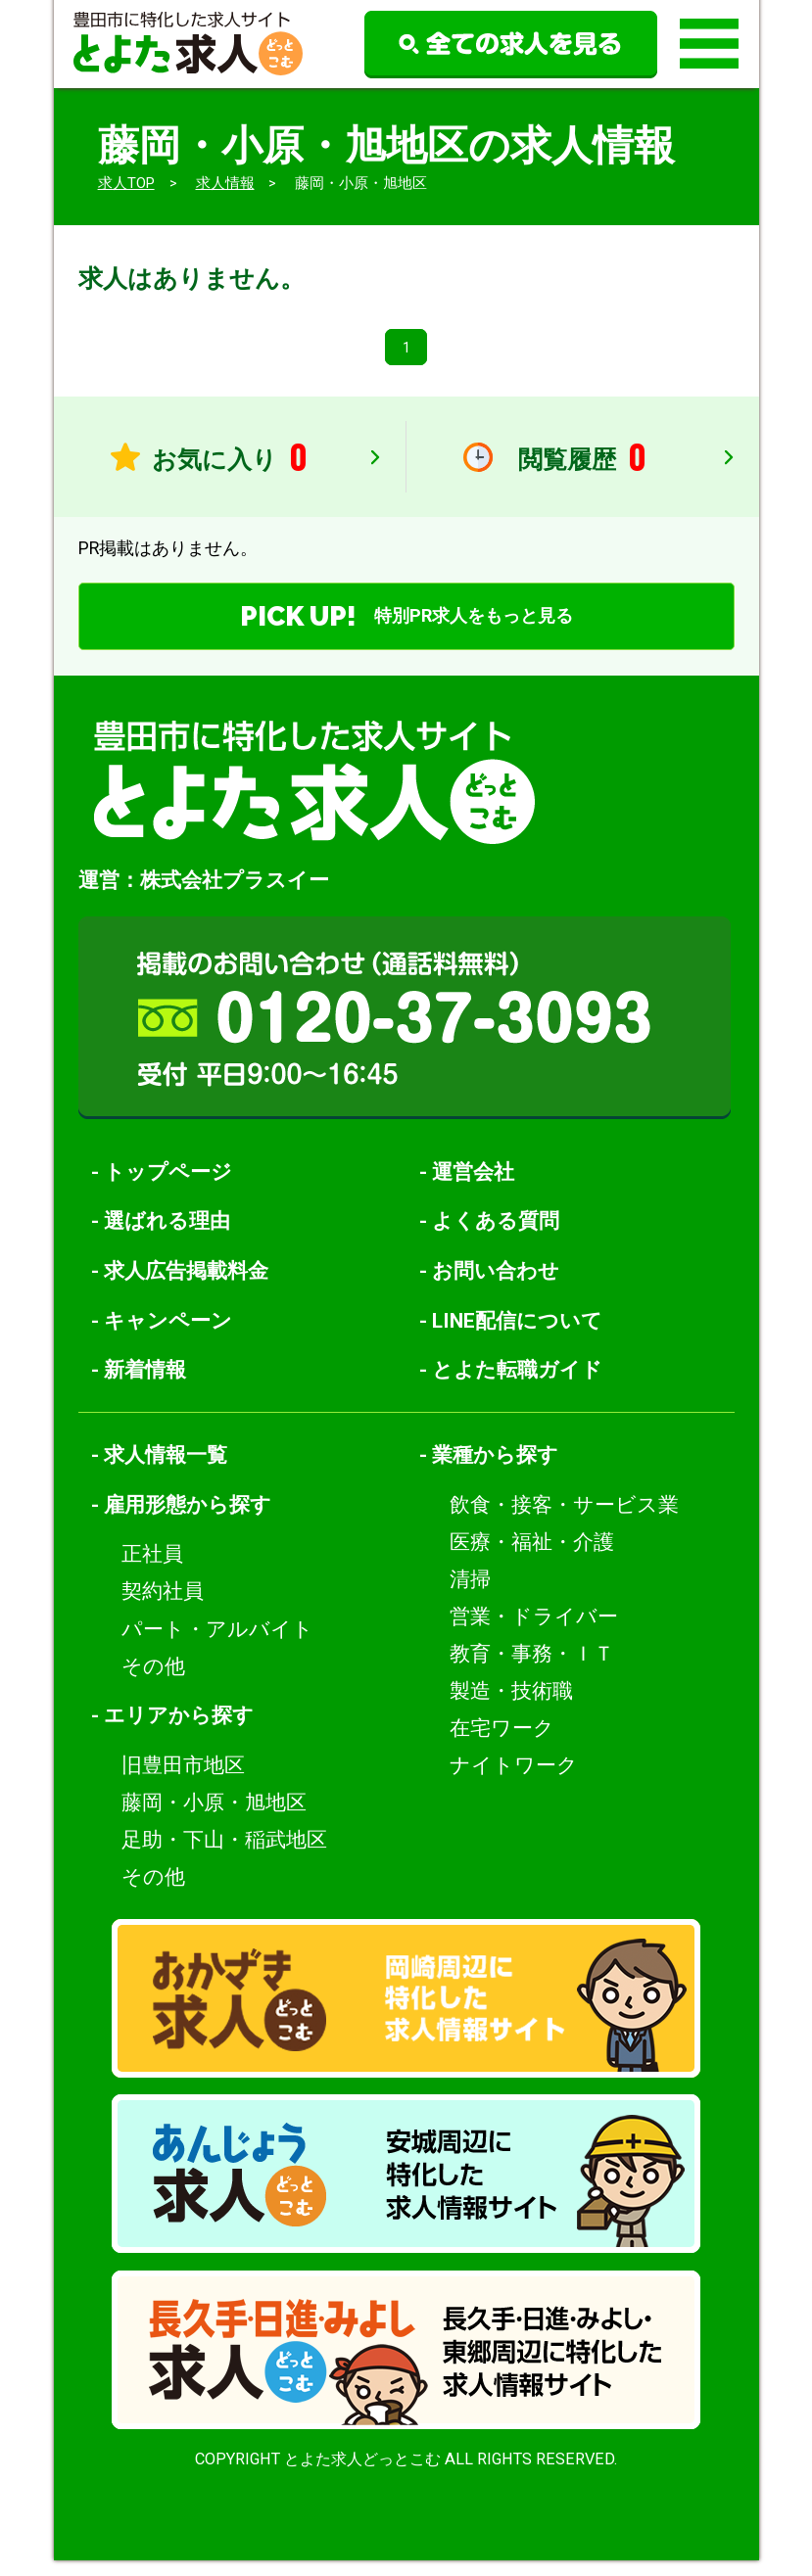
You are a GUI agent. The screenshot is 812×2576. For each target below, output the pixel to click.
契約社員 (162, 1607)
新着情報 (145, 1386)
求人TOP (126, 183)
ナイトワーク (514, 1780)
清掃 (470, 1594)
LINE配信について (517, 1336)
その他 (153, 1681)
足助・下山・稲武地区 (224, 1855)
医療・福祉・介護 (532, 1557)
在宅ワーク (502, 1743)
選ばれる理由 (167, 1237)
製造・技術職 (511, 1706)
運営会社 (473, 1187)
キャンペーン (168, 1336)
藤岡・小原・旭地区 (214, 1817)
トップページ (168, 1187)
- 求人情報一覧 (159, 1471)
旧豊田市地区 (183, 1780)
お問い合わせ (495, 1286)
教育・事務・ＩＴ (532, 1669)
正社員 (152, 1570)
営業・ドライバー (534, 1631)
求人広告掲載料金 (186, 1286)
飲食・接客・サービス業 (564, 1520)
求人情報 (225, 183)
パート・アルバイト (217, 1644)
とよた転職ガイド (517, 1386)
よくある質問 (495, 1237)
